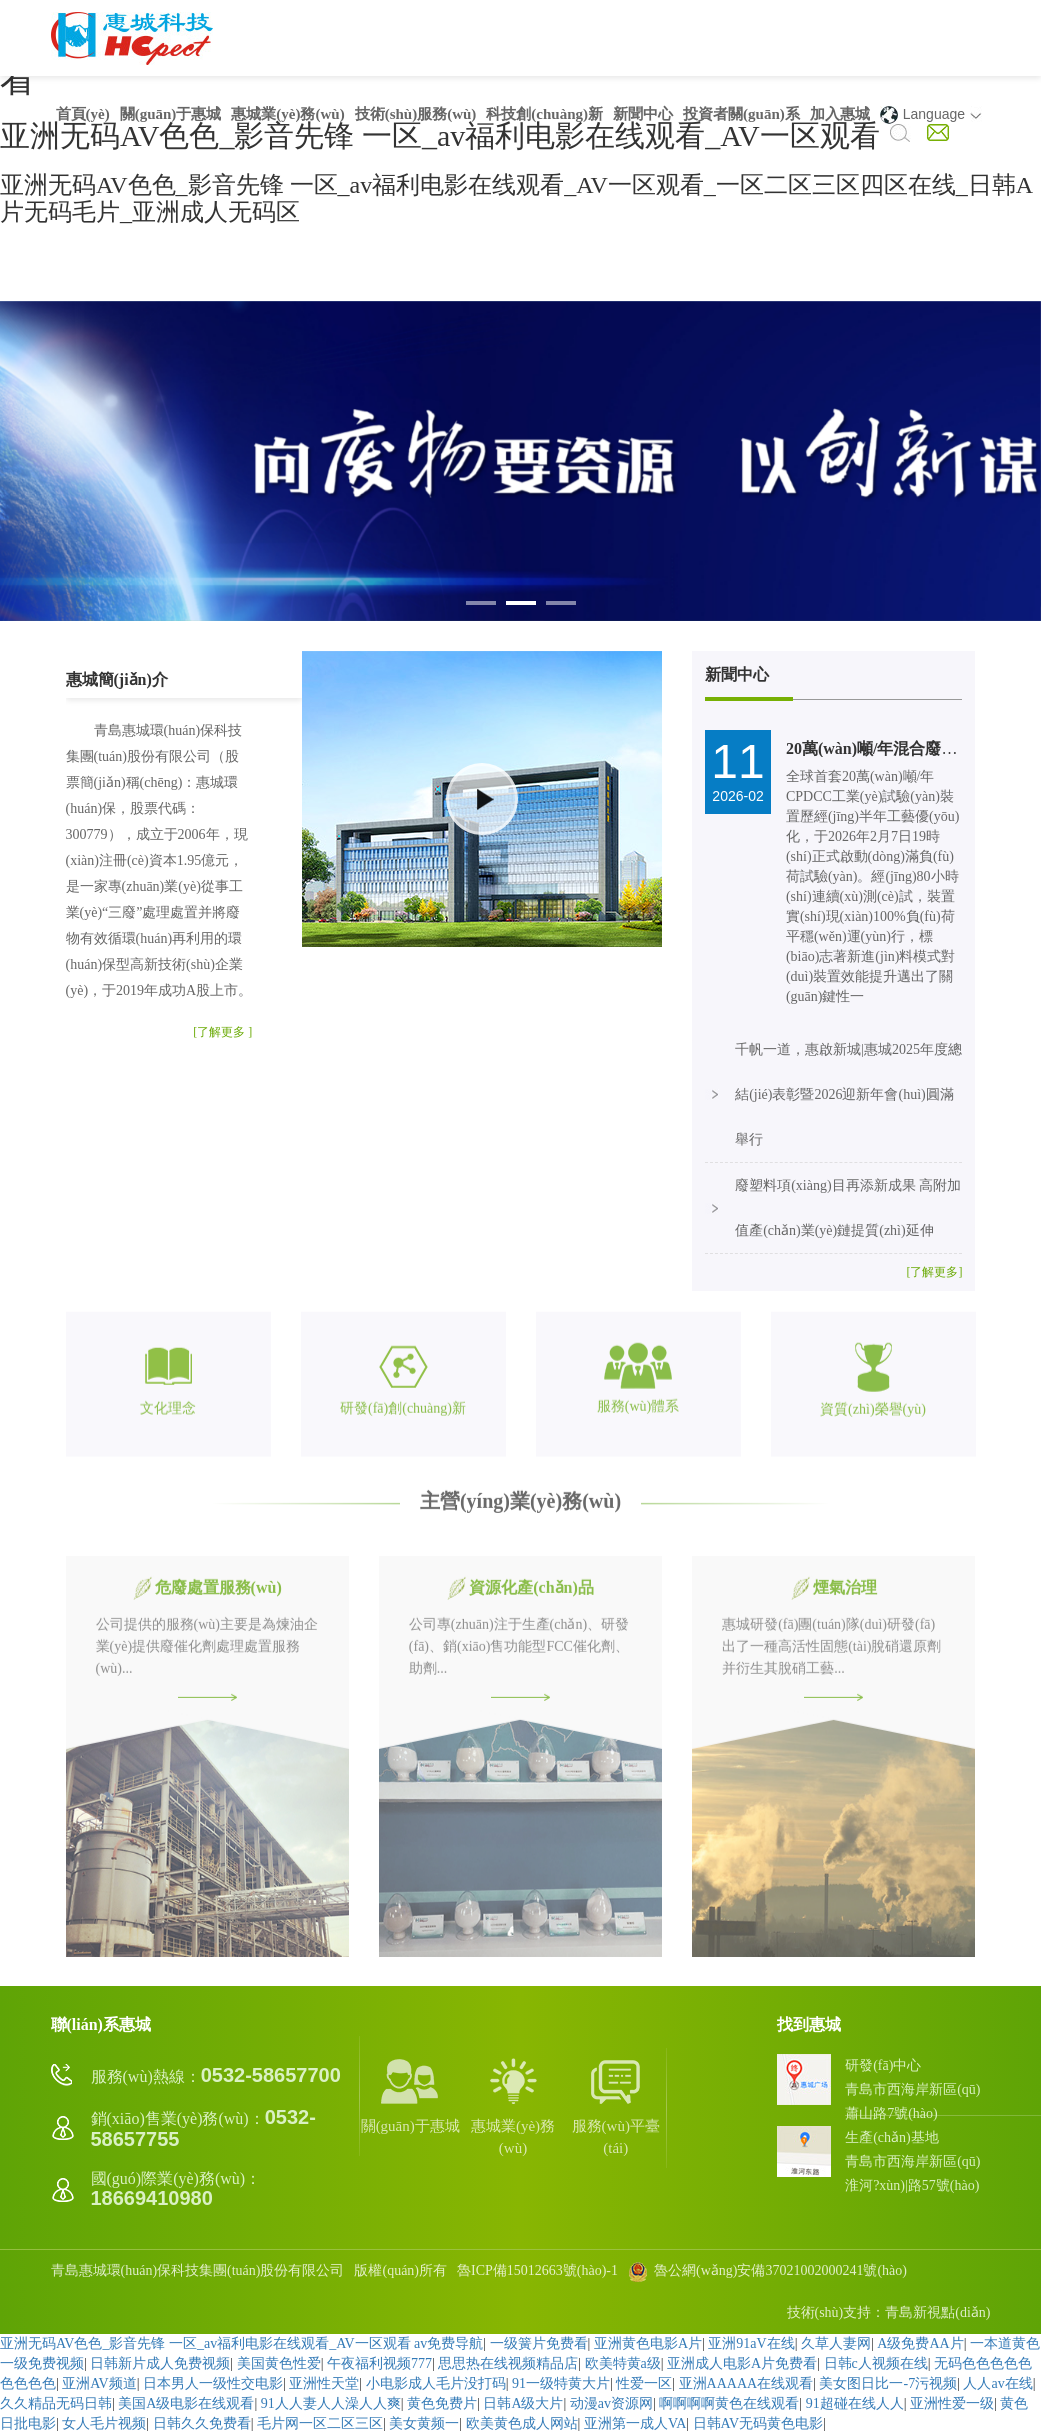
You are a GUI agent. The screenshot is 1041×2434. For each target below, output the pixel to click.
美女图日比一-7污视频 (888, 2383)
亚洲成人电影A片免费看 (742, 2363)
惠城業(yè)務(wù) (287, 114)
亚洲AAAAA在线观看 (746, 2383)
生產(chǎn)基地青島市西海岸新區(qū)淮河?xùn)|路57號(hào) (912, 2161)
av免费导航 (448, 2343)
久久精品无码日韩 (56, 2403)
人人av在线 (997, 2383)
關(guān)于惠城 (171, 114)
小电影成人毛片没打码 (436, 2383)
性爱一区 (644, 2383)
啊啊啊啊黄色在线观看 (729, 2403)
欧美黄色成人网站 (522, 2423)
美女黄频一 (424, 2423)
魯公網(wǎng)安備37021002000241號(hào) (767, 2270)
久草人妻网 (836, 2343)
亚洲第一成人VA (635, 2423)
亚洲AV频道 (99, 2383)
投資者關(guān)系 (741, 114)
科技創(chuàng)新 (544, 114)
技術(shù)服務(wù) (416, 114)
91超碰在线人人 (855, 2403)
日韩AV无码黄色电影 (758, 2423)
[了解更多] (934, 1272)
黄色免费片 (442, 2403)
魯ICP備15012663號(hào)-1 (537, 2270)
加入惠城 (840, 114)
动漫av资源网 (611, 2403)
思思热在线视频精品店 (508, 2363)
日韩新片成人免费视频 (160, 2363)
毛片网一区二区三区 (320, 2423)
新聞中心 (643, 114)
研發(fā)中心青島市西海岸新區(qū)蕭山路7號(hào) (912, 2089)
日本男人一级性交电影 (213, 2383)
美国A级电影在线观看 (186, 2403)
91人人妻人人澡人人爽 (331, 2403)
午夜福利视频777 (379, 2363)
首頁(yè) (83, 114)
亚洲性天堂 (324, 2383)
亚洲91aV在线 (751, 2343)
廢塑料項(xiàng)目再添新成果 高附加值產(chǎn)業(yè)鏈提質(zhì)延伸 (848, 1208)
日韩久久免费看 (202, 2423)
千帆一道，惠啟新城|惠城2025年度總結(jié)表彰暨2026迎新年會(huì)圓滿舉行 (848, 1094)
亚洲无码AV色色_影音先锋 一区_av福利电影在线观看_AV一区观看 (205, 2343)
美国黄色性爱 (279, 2363)
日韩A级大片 (523, 2403)
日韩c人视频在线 (876, 2363)
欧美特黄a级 (623, 2363)
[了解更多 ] (222, 1032)
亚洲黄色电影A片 (648, 2343)
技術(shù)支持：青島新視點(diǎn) (889, 2312)
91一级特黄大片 (561, 2383)
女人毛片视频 (104, 2423)
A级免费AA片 (920, 2343)
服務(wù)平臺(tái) (616, 2105)
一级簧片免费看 (539, 2343)
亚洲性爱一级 (952, 2403)
